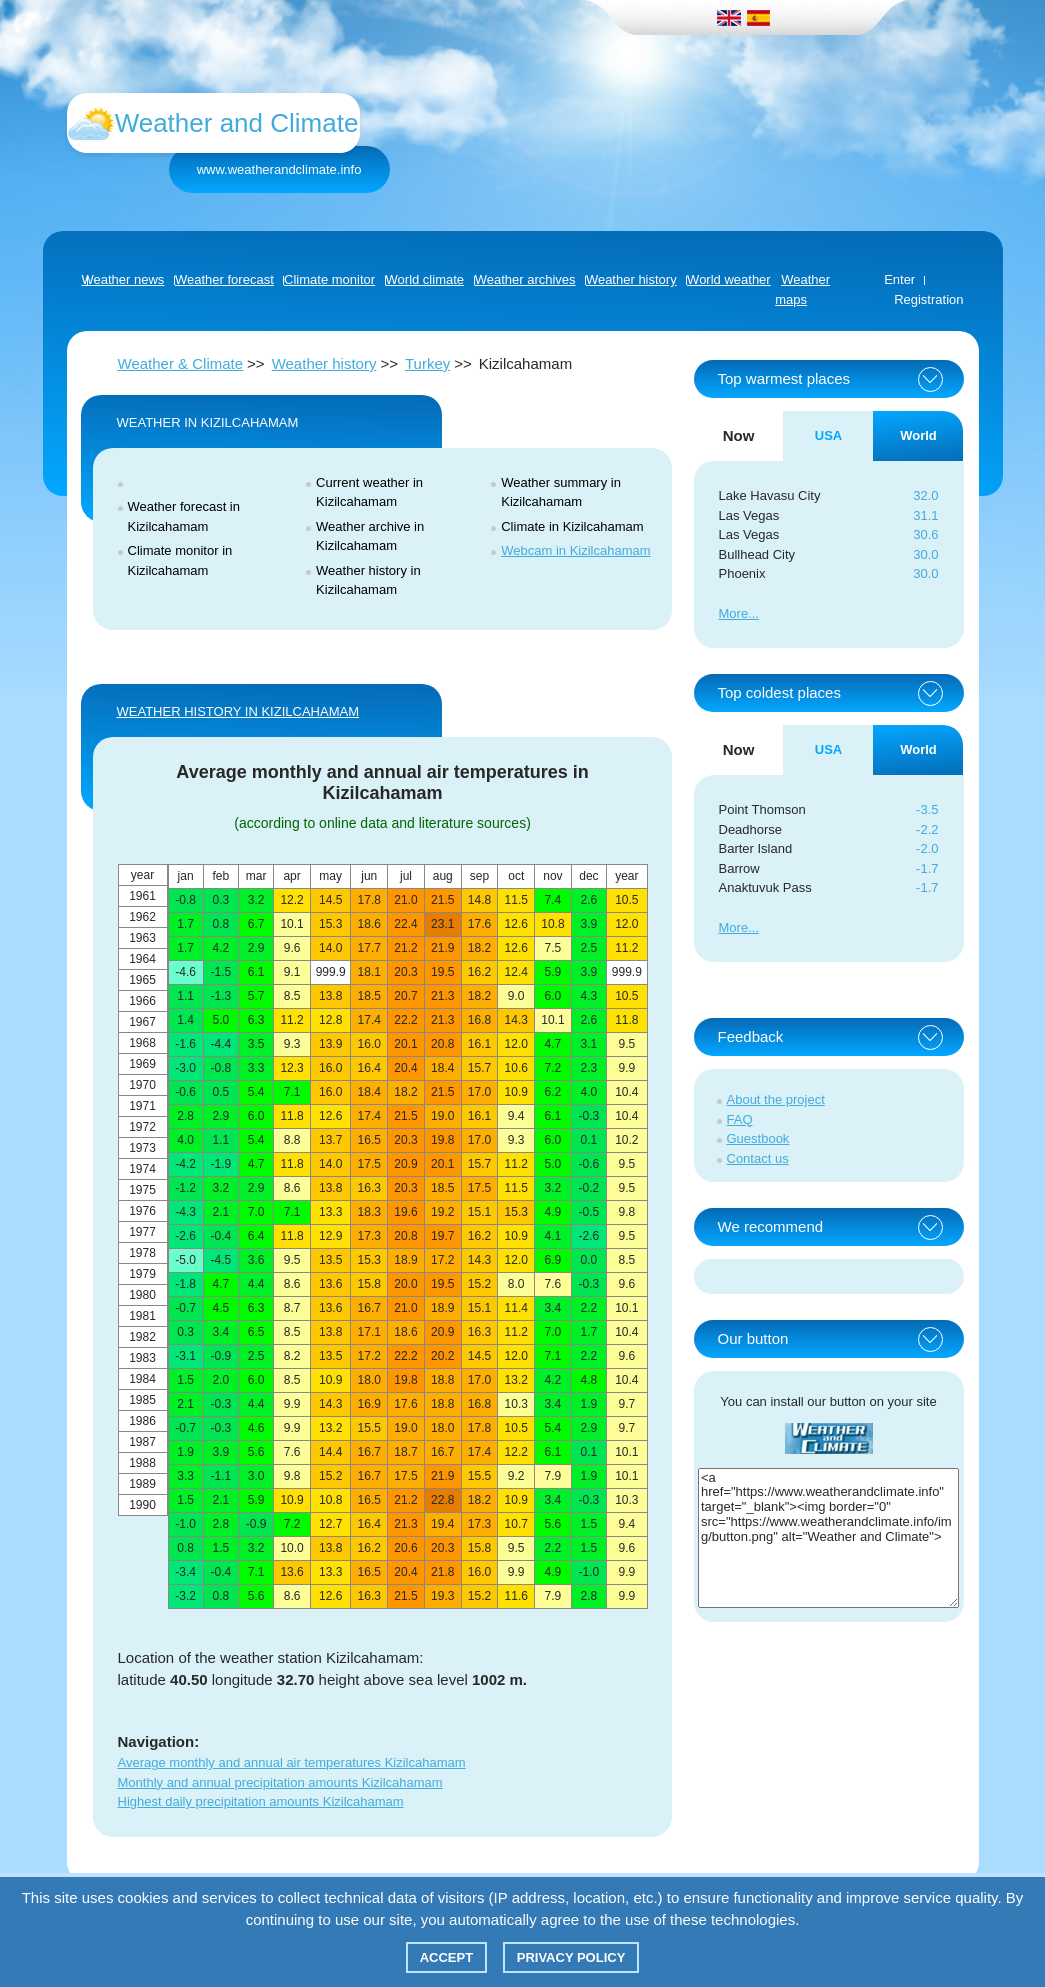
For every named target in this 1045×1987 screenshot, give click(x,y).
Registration (928, 299)
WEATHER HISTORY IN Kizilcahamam (238, 711)
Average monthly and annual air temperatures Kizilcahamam (292, 1762)
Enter (899, 279)
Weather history (324, 363)
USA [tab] (828, 435)
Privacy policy (571, 1957)
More (734, 613)
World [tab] (918, 435)
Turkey (427, 363)
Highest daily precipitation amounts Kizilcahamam (261, 1801)
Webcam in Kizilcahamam (575, 550)
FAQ (740, 1119)
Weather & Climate (181, 363)
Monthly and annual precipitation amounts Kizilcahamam (280, 1782)
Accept (446, 1957)
